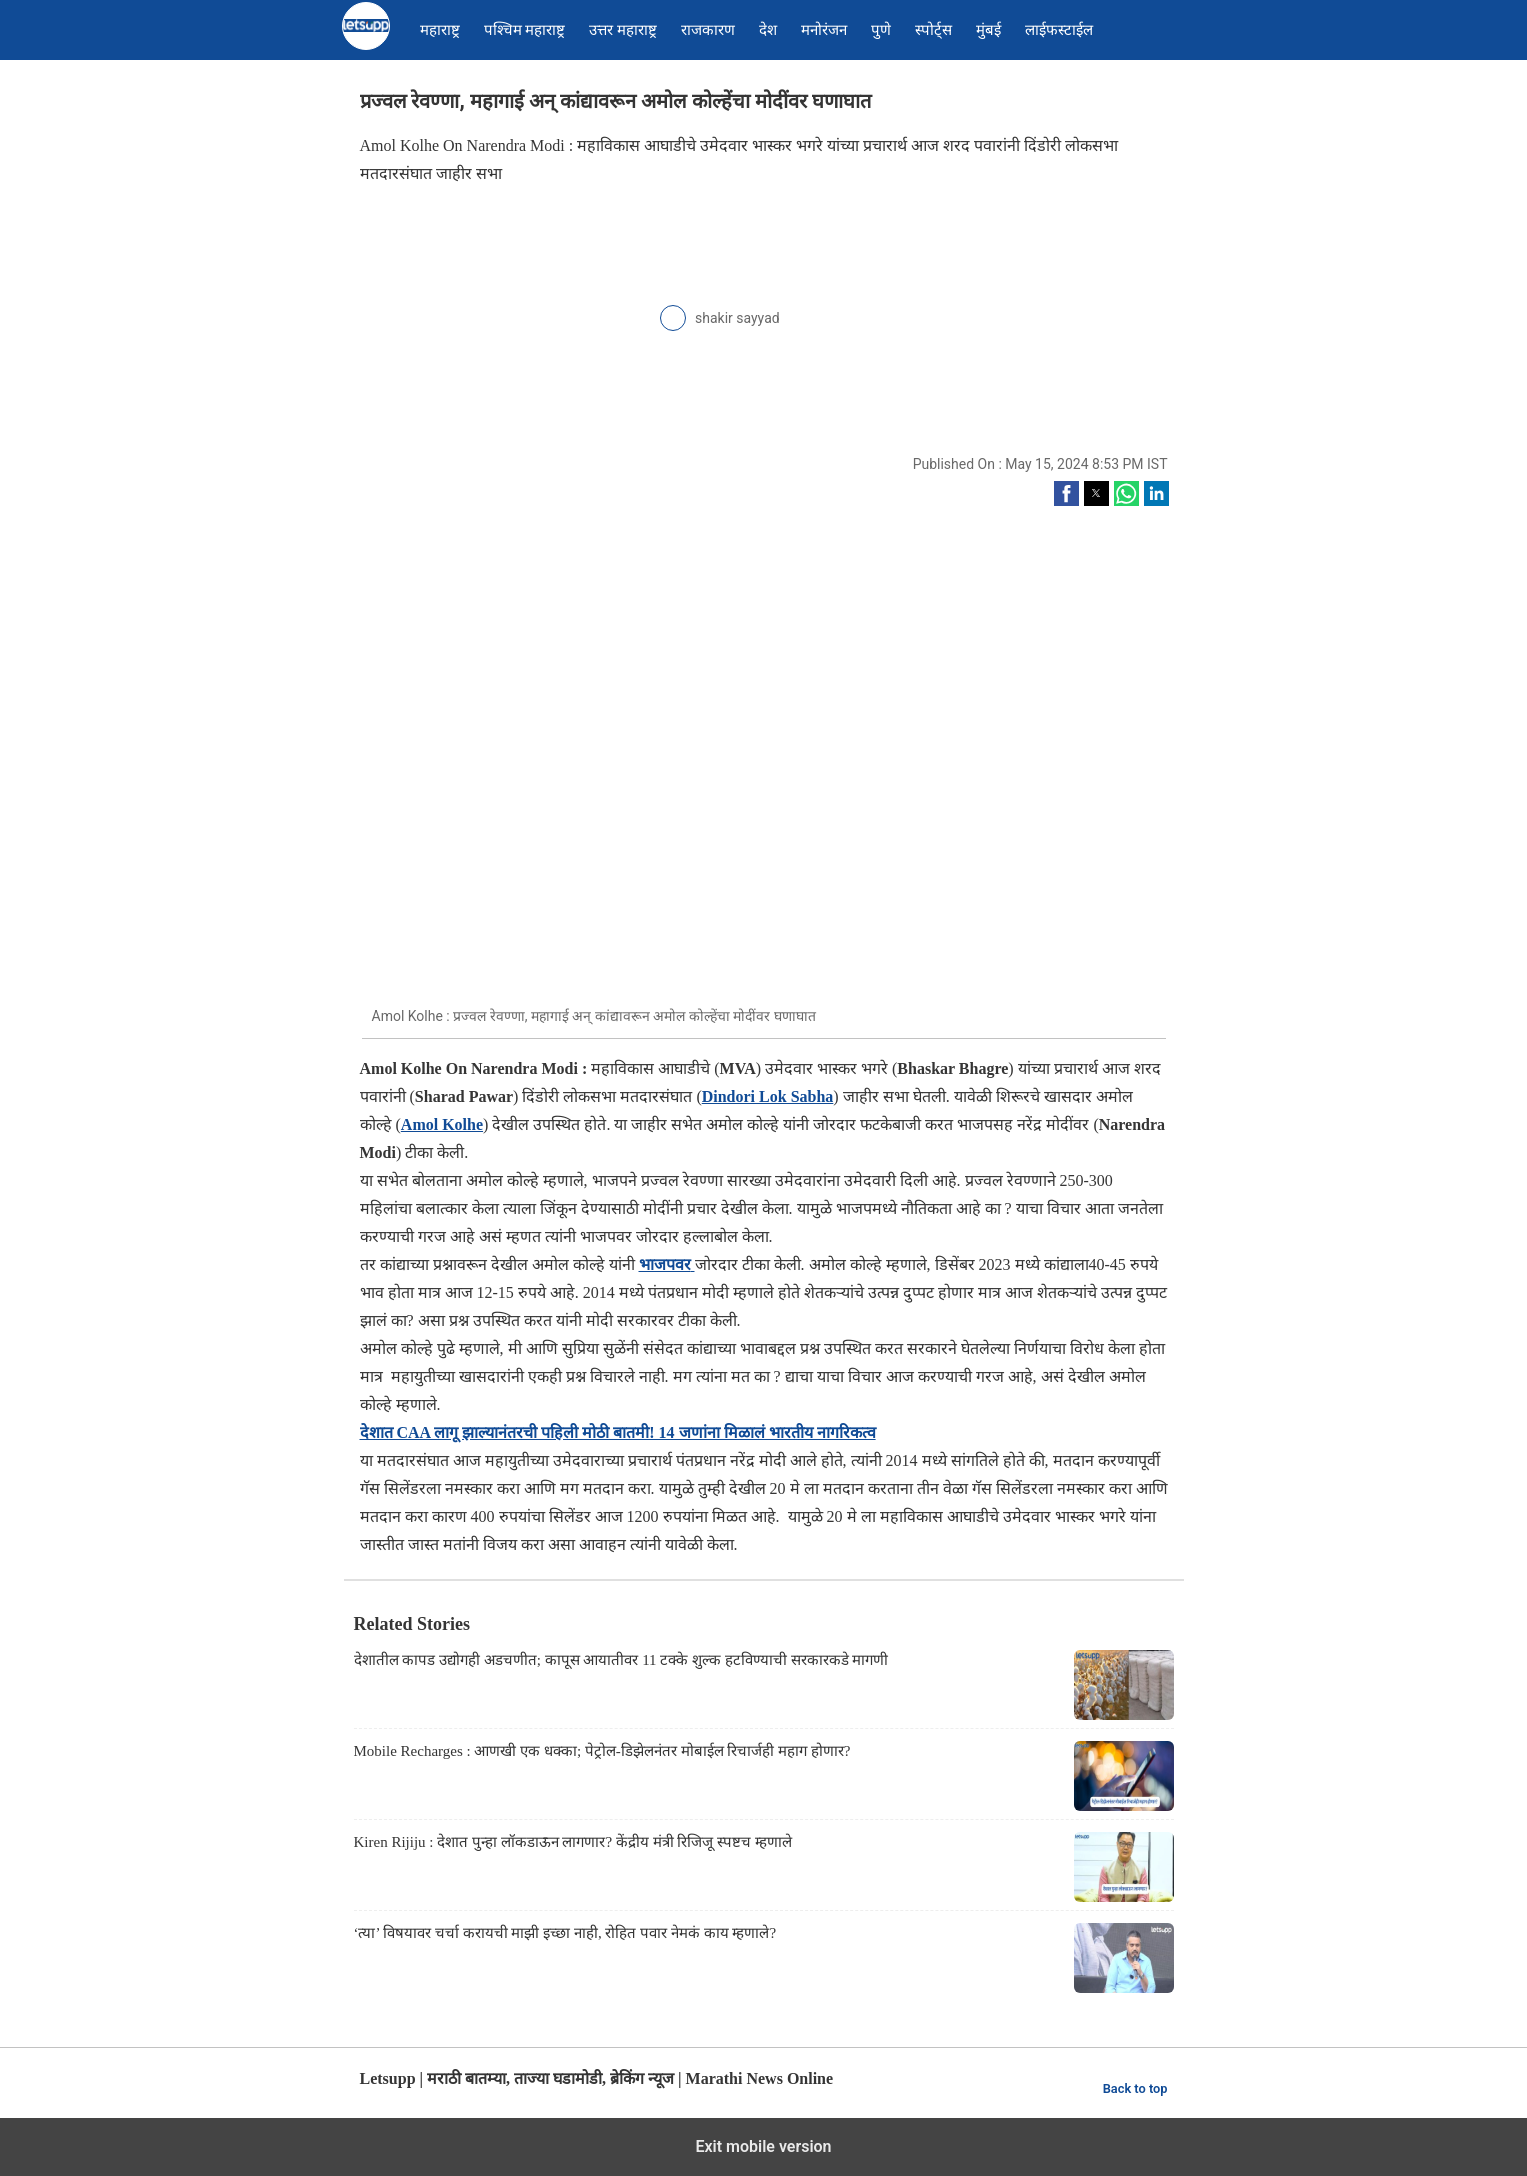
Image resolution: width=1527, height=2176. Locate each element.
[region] (510, 329)
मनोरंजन (824, 30)
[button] (1066, 493)
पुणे (881, 30)
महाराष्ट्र (440, 30)
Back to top (1135, 2088)
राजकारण (708, 30)
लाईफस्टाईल (1059, 30)
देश (768, 30)
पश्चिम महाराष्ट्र (525, 30)
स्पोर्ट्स (933, 30)
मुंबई (988, 30)
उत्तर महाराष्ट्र (623, 30)
